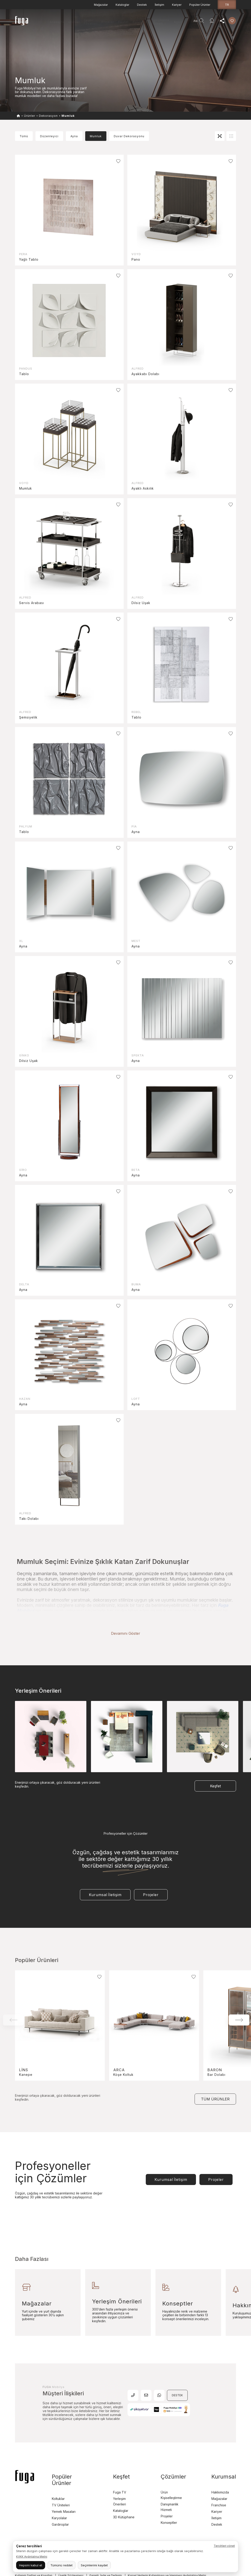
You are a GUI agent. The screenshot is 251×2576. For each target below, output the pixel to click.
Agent (178, 22)
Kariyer (176, 4)
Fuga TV (119, 2471)
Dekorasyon (48, 115)
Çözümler (173, 2455)
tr (227, 4)
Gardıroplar (60, 2503)
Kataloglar (122, 4)
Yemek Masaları (64, 2490)
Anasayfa (57, 22)
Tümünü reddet (61, 2565)
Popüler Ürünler (199, 4)
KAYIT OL (223, 2536)
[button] (239, 1998)
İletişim (159, 4)
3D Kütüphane (123, 2495)
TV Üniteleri (61, 2483)
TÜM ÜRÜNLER (215, 2077)
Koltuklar (58, 2477)
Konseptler (169, 2501)
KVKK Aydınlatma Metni (31, 2556)
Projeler (108, 22)
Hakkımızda (220, 2471)
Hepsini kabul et (30, 2565)
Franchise (218, 2483)
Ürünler (74, 22)
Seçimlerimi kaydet (94, 2565)
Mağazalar (101, 4)
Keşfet (123, 22)
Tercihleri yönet (224, 2545)
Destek (142, 4)
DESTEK (177, 2373)
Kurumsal (140, 22)
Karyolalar (59, 2496)
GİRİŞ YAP (197, 2536)
